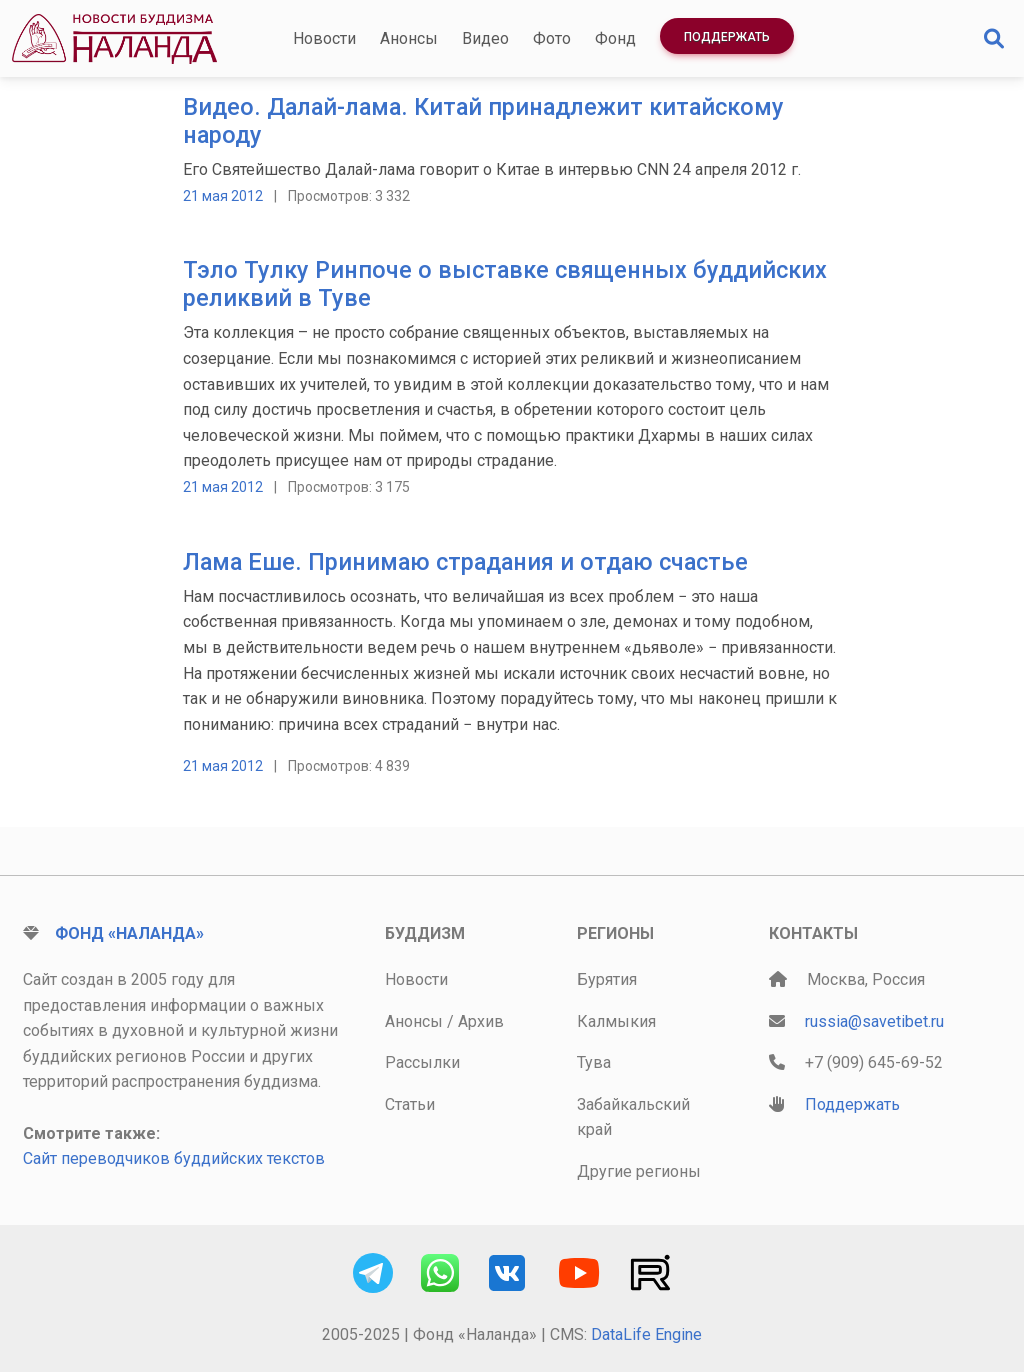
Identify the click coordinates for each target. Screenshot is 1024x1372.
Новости (324, 38)
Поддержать (727, 37)
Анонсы (409, 38)
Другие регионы (639, 1171)
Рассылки (422, 1062)
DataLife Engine (646, 1334)
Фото (552, 38)
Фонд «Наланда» (129, 933)
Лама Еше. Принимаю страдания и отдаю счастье (465, 562)
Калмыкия (616, 1021)
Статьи (410, 1104)
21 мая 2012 (223, 196)
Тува (594, 1062)
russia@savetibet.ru (874, 1021)
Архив (481, 1021)
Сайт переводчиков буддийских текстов (174, 1158)
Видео (485, 38)
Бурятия (607, 979)
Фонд (615, 38)
